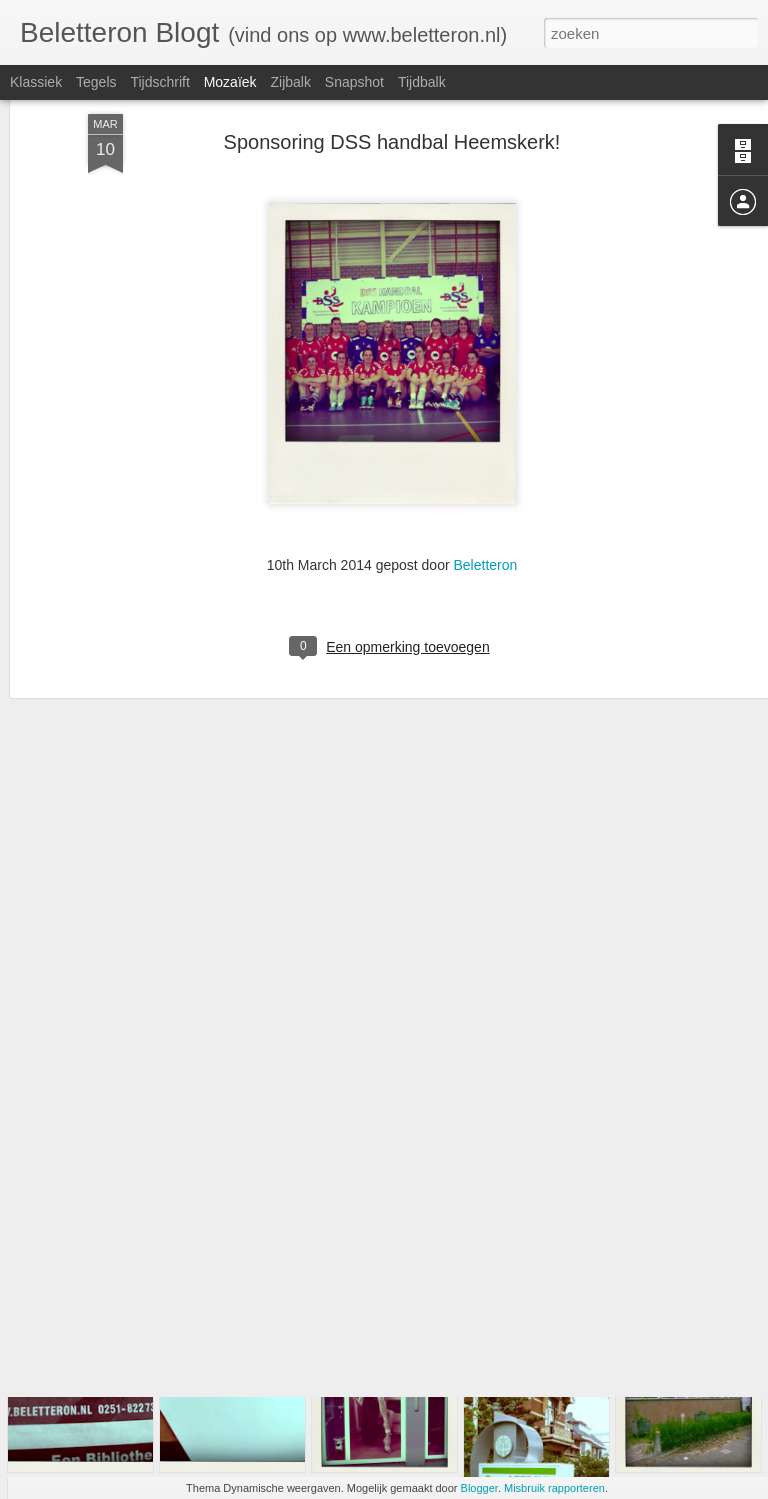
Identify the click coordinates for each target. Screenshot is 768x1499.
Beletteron (485, 456)
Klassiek (36, 82)
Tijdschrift (159, 82)
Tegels (96, 82)
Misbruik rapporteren (554, 1488)
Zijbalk (290, 82)
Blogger (479, 1488)
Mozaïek (230, 82)
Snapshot (354, 82)
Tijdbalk (422, 82)
